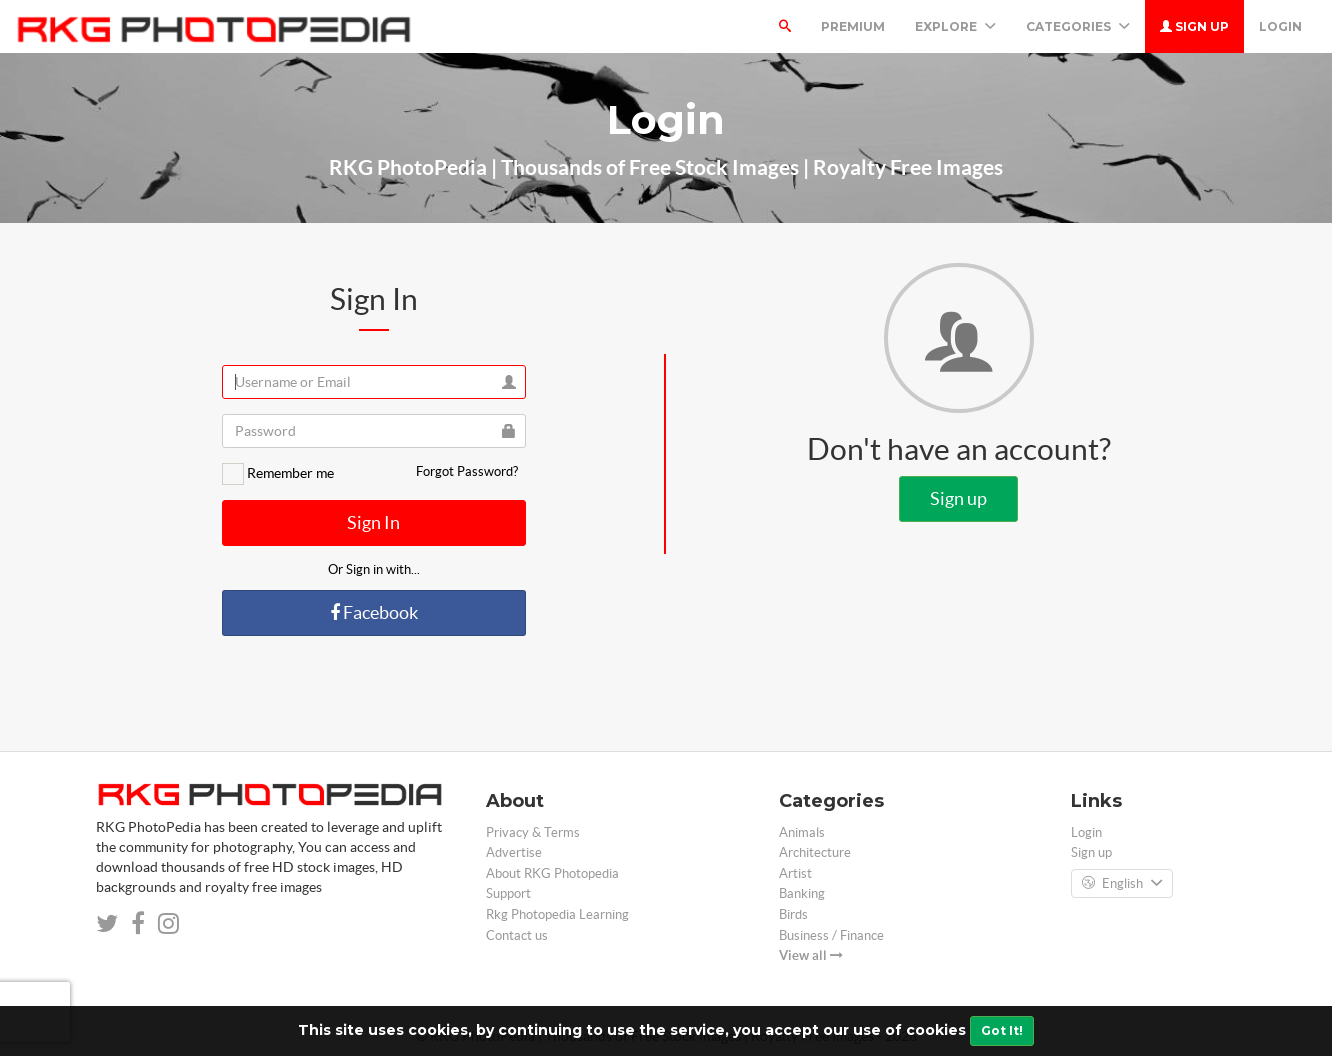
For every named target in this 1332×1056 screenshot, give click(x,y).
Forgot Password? (467, 471)
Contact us (517, 935)
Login (1280, 26)
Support (508, 893)
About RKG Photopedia (552, 873)
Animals (802, 832)
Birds (793, 914)
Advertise (514, 852)
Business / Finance (831, 935)
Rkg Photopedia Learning (557, 914)
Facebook (374, 612)
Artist (795, 873)
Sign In (373, 522)
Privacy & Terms (533, 832)
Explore (955, 26)
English (1122, 884)
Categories (1078, 26)
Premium (853, 26)
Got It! (1002, 1030)
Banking (802, 893)
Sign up (1194, 26)
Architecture (815, 852)
